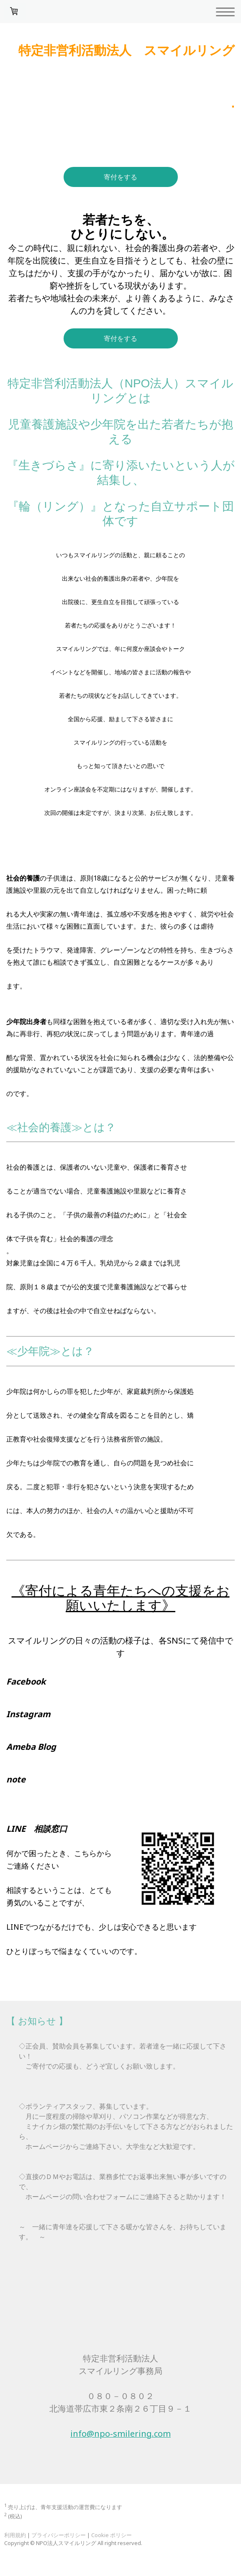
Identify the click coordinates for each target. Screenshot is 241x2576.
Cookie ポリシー (111, 2535)
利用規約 (15, 2535)
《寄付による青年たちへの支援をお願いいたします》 (121, 1597)
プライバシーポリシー (58, 2535)
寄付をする (120, 177)
